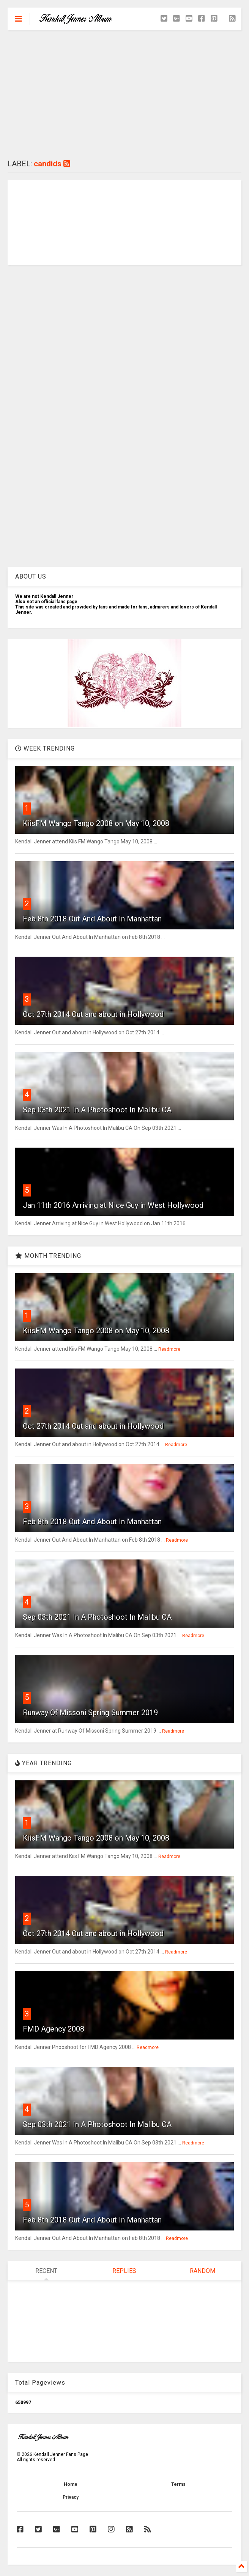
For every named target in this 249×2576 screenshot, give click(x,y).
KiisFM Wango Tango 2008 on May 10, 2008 (96, 823)
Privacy (71, 2497)
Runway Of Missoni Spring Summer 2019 (90, 1712)
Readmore (169, 1349)
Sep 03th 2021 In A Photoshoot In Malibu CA (97, 1109)
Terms (178, 2484)
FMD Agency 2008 (53, 2028)
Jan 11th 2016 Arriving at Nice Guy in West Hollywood (113, 1205)
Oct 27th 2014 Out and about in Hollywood (93, 1014)
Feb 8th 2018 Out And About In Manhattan (92, 918)
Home (70, 2484)
